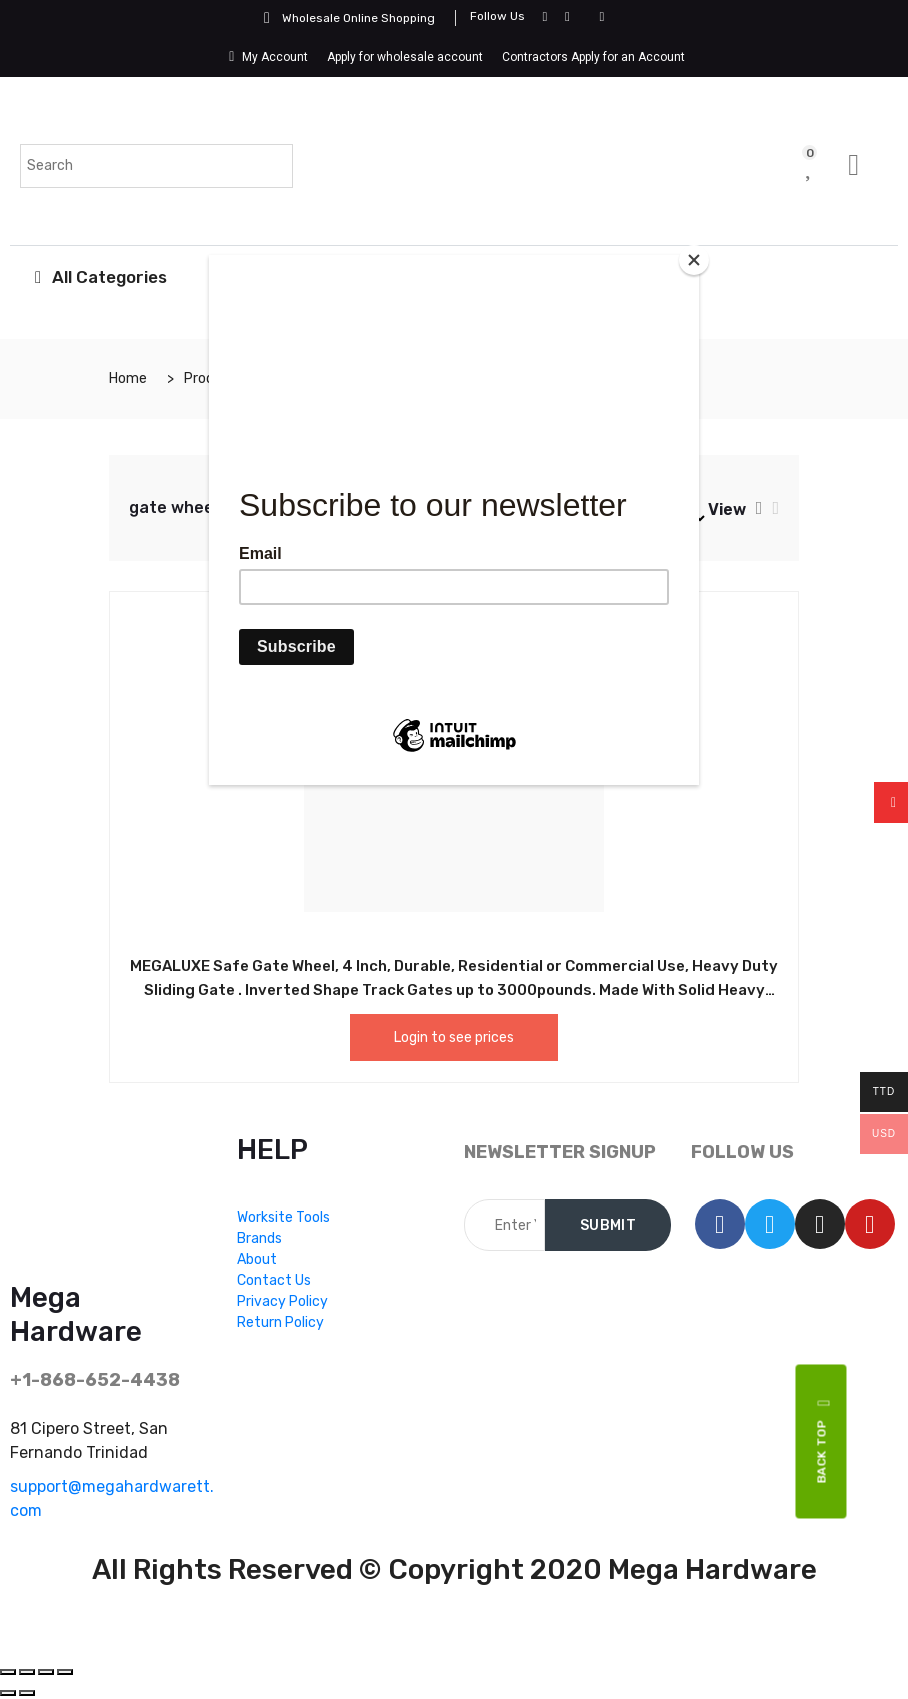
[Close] (694, 260)
